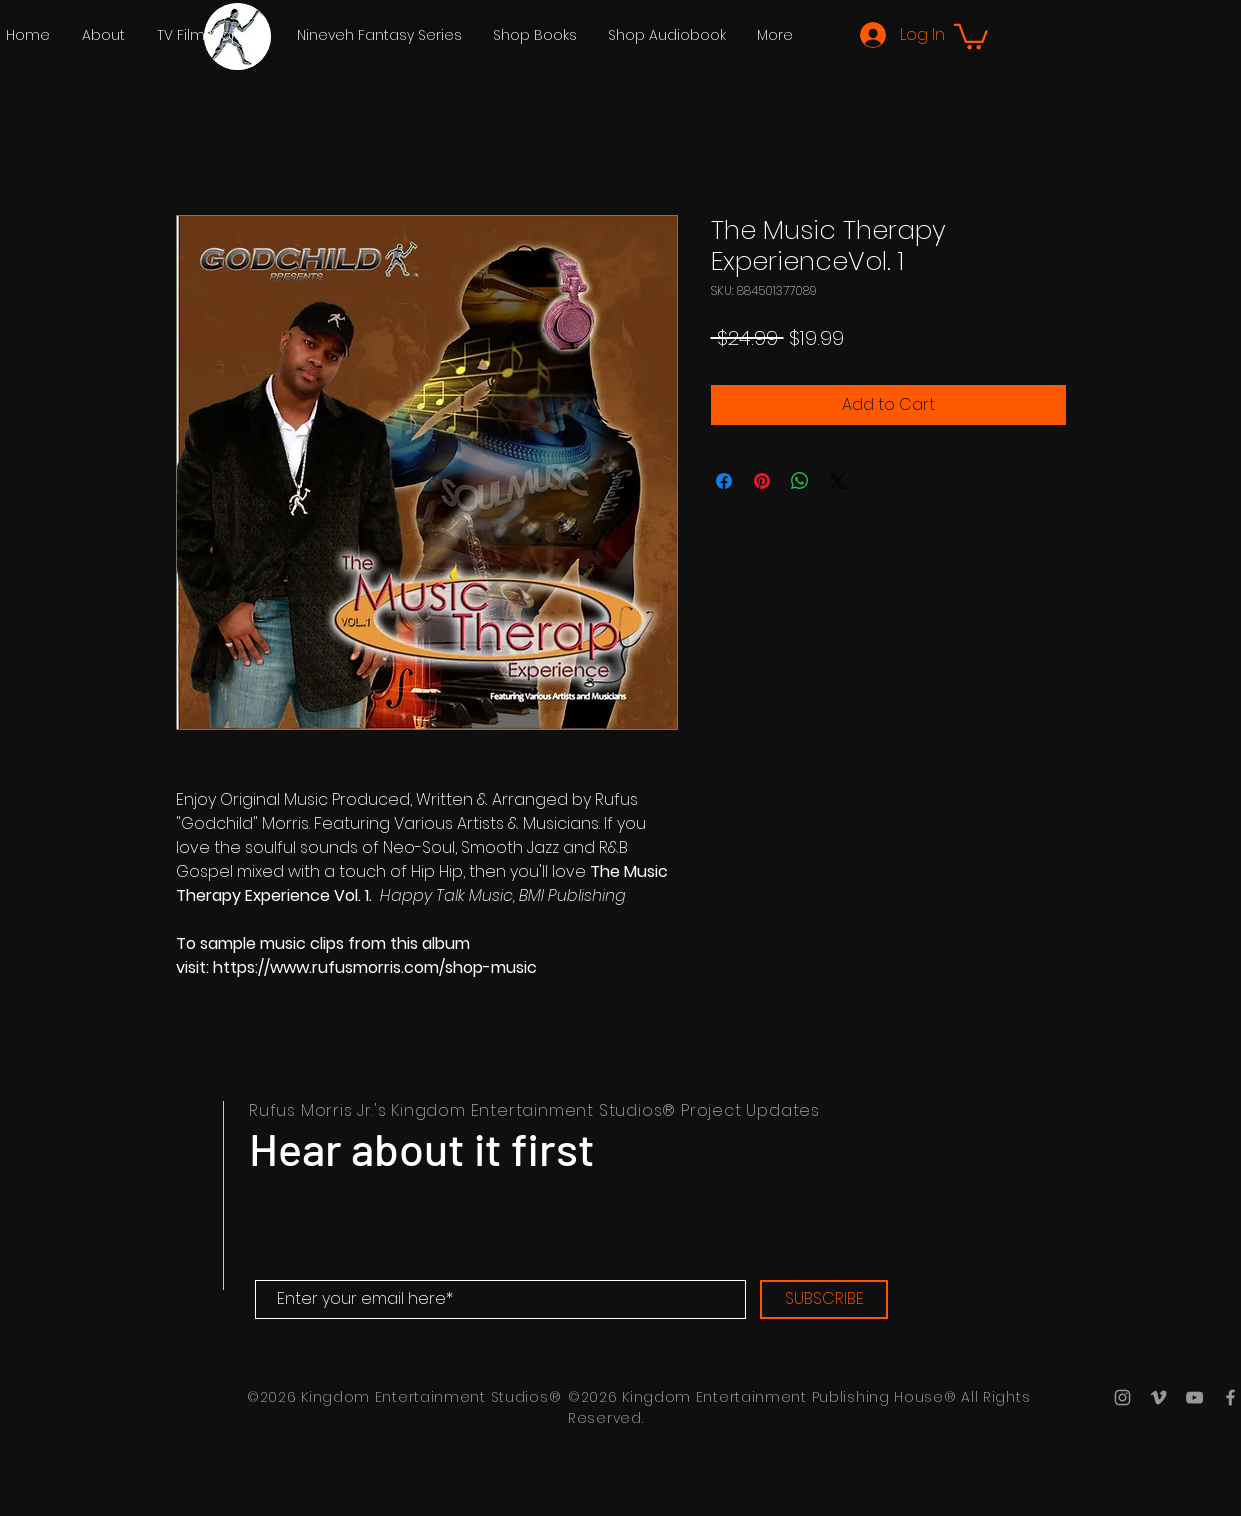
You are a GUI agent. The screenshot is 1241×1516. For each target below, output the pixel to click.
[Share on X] (838, 481)
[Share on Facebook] (724, 481)
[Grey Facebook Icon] (1230, 1397)
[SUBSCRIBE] (824, 1299)
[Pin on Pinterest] (762, 481)
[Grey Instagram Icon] (1122, 1397)
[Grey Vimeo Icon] (1158, 1397)
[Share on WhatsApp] (800, 481)
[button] (211, 35)
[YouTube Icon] (1194, 1397)
